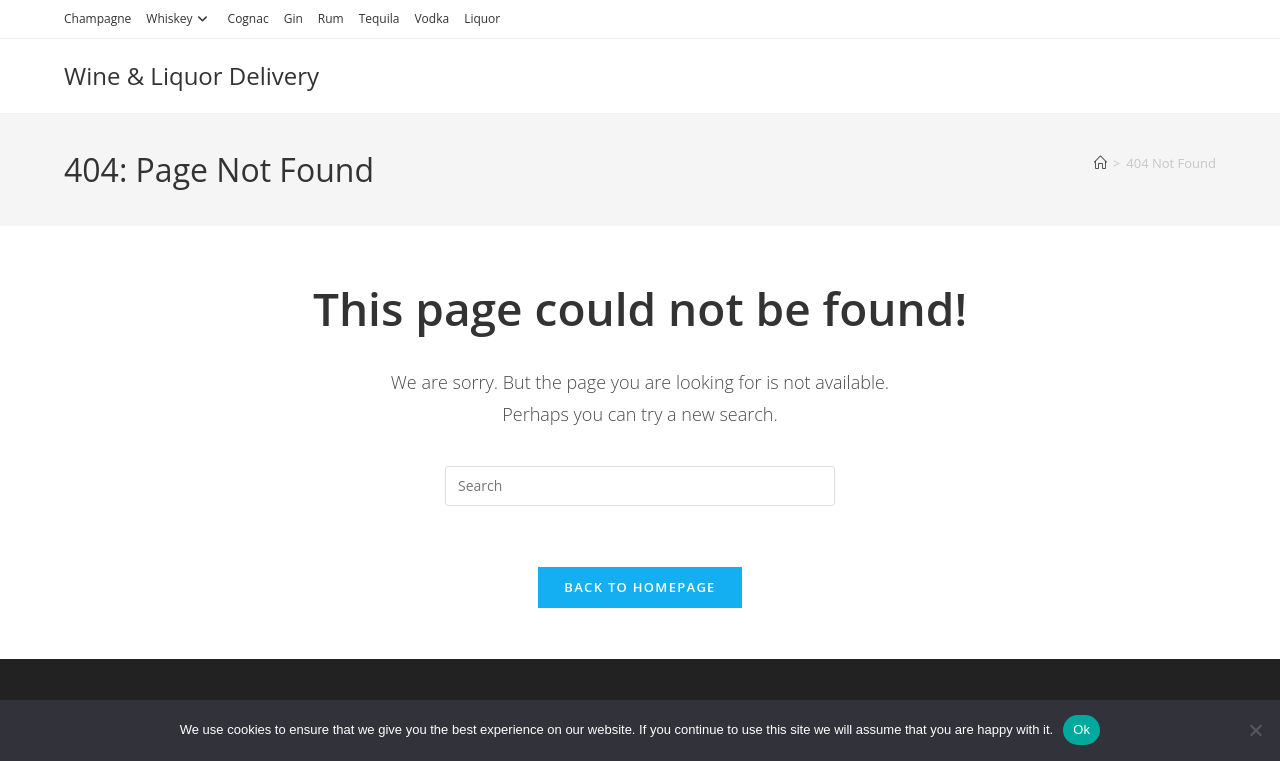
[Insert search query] (640, 486)
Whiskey (179, 18)
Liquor (482, 18)
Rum (331, 18)
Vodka (431, 18)
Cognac (248, 18)
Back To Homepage (639, 587)
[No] (1255, 730)
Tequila (379, 18)
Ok (1081, 729)
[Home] (1100, 163)
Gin (293, 18)
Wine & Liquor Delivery (191, 75)
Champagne (97, 18)
